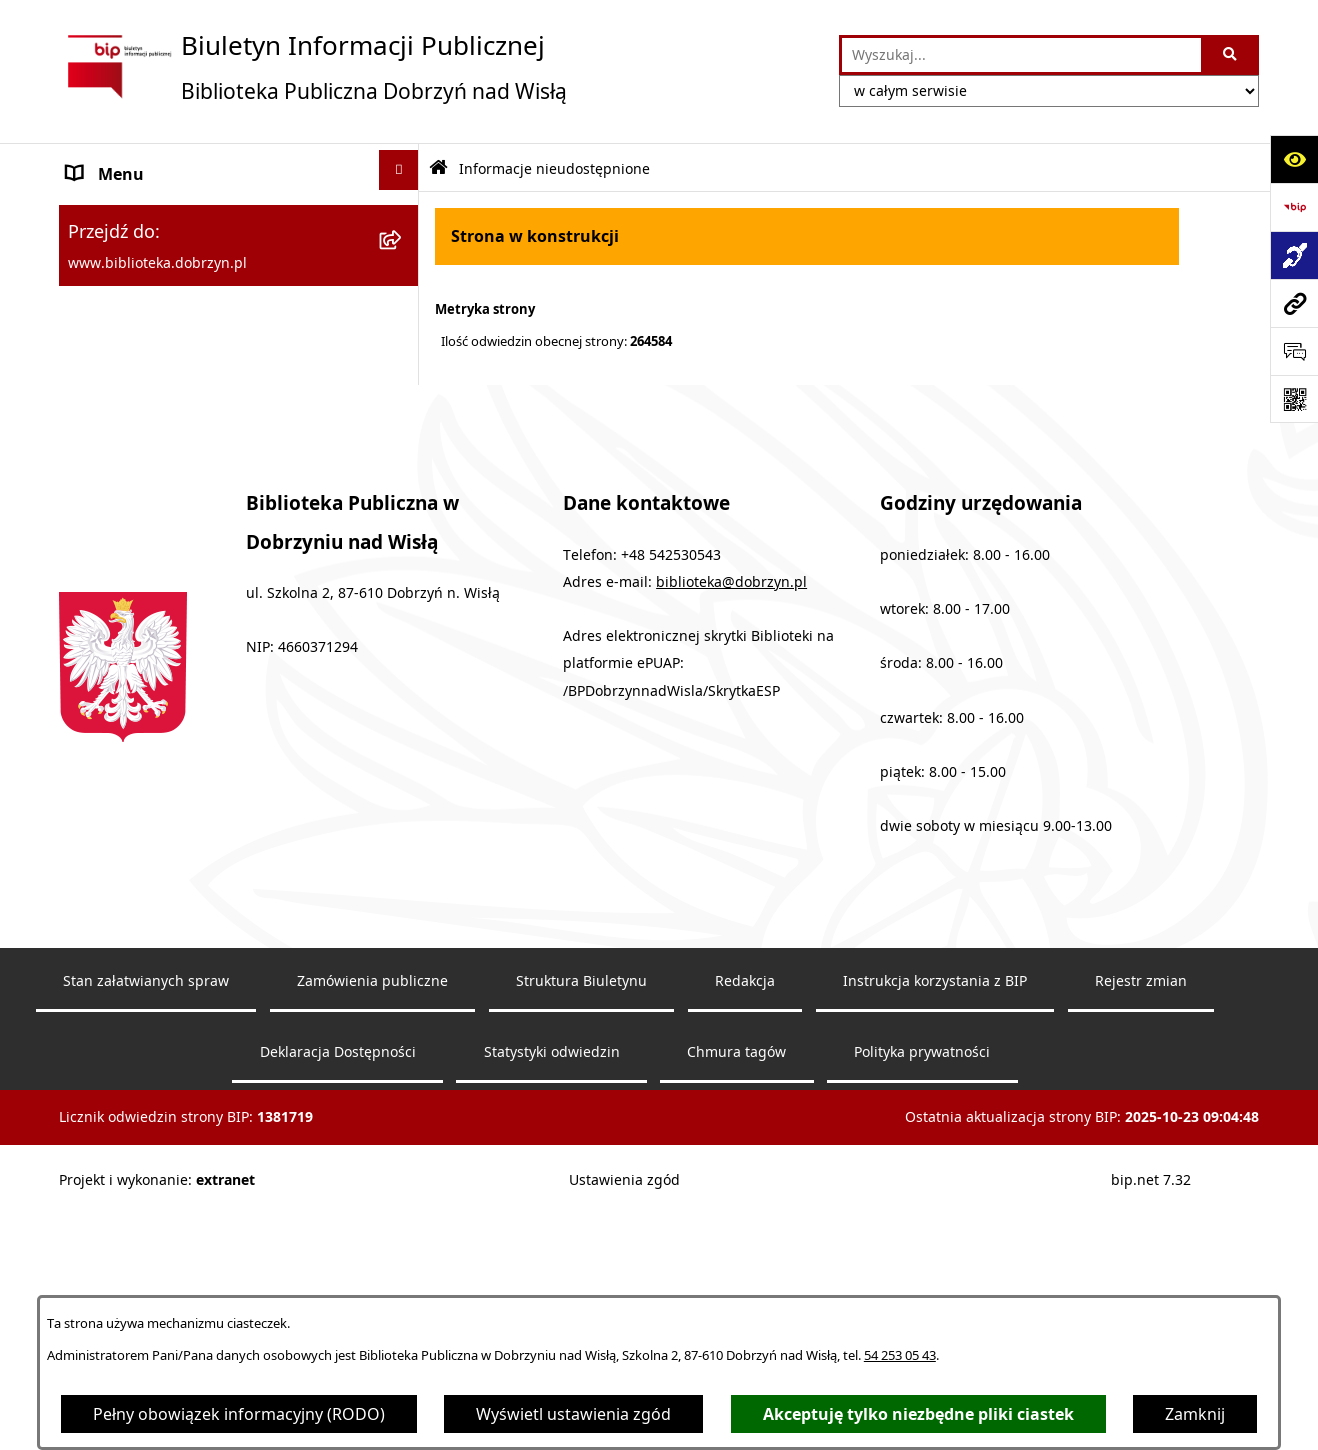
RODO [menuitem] (91, 510)
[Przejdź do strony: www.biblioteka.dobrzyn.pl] (1294, 303)
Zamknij (1195, 1414)
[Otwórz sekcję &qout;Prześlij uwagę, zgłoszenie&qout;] (1294, 351)
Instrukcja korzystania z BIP (935, 1218)
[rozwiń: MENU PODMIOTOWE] (403, 218)
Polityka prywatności (922, 1288)
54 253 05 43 (900, 1355)
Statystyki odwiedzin (552, 1288)
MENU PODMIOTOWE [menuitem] (150, 222)
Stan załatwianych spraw (146, 1218)
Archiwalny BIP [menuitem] (123, 366)
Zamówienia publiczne (372, 1218)
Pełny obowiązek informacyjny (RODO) (239, 1414)
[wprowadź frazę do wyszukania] (1021, 55)
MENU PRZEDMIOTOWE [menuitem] (157, 270)
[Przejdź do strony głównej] (313, 66)
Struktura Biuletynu (581, 1218)
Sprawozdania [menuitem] (121, 318)
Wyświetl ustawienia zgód (573, 1414)
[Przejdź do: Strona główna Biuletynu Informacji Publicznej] (438, 168)
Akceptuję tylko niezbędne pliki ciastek (918, 1414)
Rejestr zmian (1141, 1218)
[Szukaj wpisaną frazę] (1231, 55)
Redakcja (745, 1218)
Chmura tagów (736, 1288)
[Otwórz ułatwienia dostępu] (1294, 159)
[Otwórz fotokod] (1294, 399)
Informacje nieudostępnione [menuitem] (175, 462)
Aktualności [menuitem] (111, 414)
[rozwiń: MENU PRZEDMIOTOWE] (403, 266)
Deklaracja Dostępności (338, 1288)
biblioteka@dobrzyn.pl (731, 818)
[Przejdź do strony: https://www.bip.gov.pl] (1294, 207)
